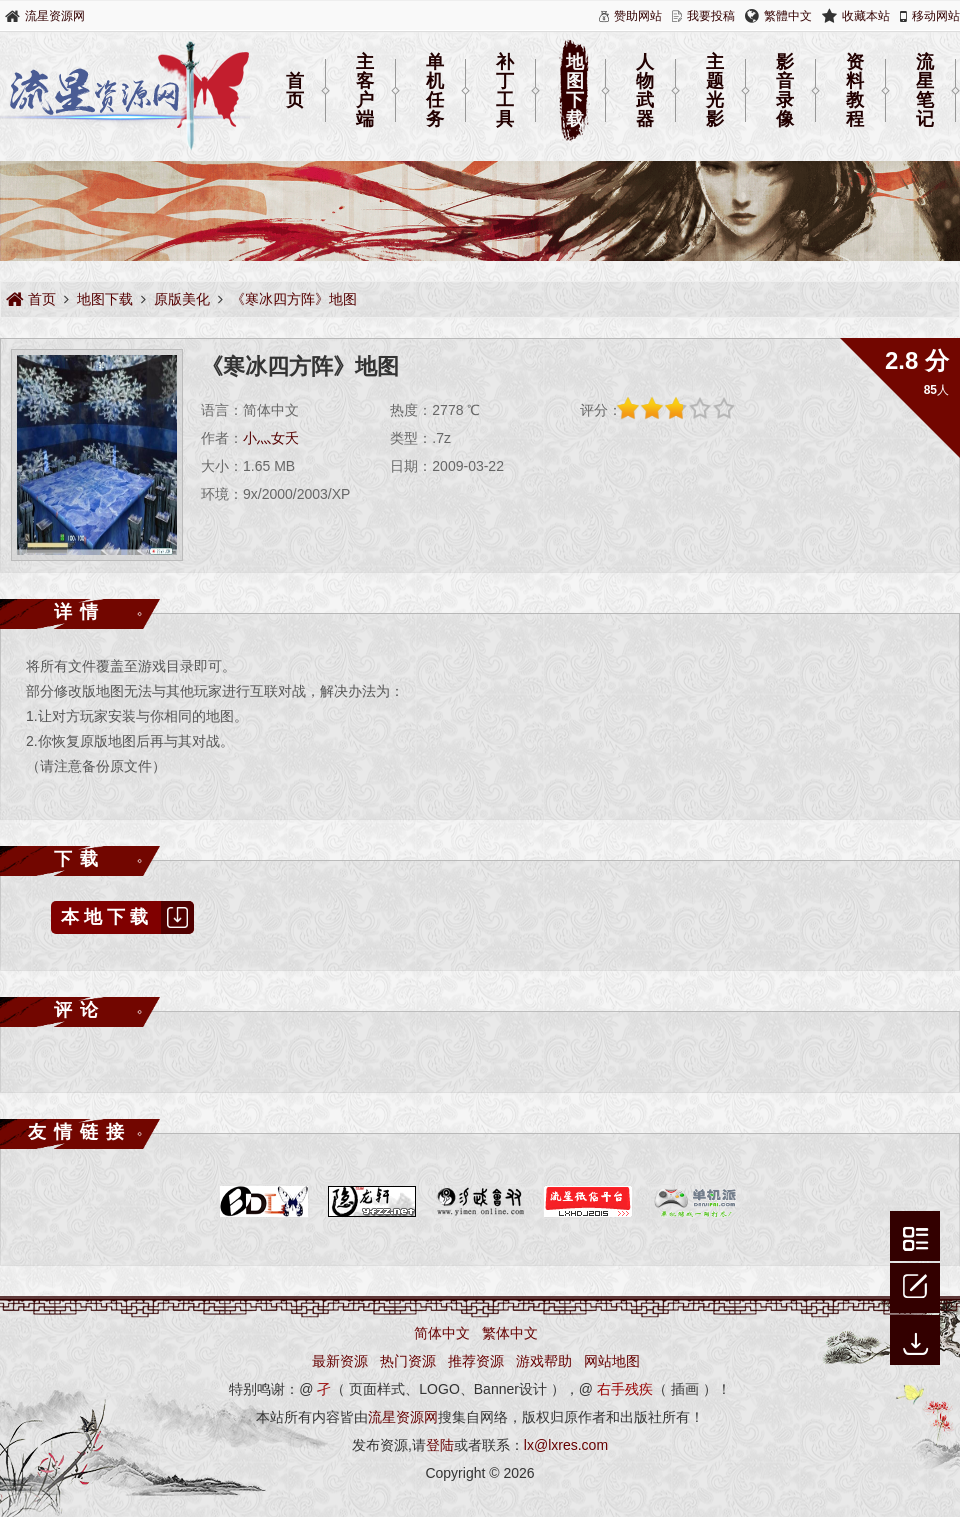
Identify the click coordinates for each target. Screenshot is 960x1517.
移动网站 (936, 16)
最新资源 (340, 1361)
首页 (295, 90)
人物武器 (645, 91)
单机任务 (435, 91)
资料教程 (855, 91)
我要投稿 (711, 16)
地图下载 (575, 91)
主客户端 (365, 91)
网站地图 (612, 1361)
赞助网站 (638, 16)
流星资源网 (55, 16)
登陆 (440, 1445)
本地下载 (127, 917)
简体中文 (442, 1333)
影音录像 (785, 91)
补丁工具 (505, 91)
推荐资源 (476, 1361)
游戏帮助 (544, 1361)
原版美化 (182, 299)
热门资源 (408, 1361)
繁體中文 (788, 16)
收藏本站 (866, 16)
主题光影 (715, 91)
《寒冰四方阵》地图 (294, 299)
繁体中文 (510, 1333)
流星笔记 (925, 91)
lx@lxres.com (566, 1445)
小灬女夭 (271, 438)
